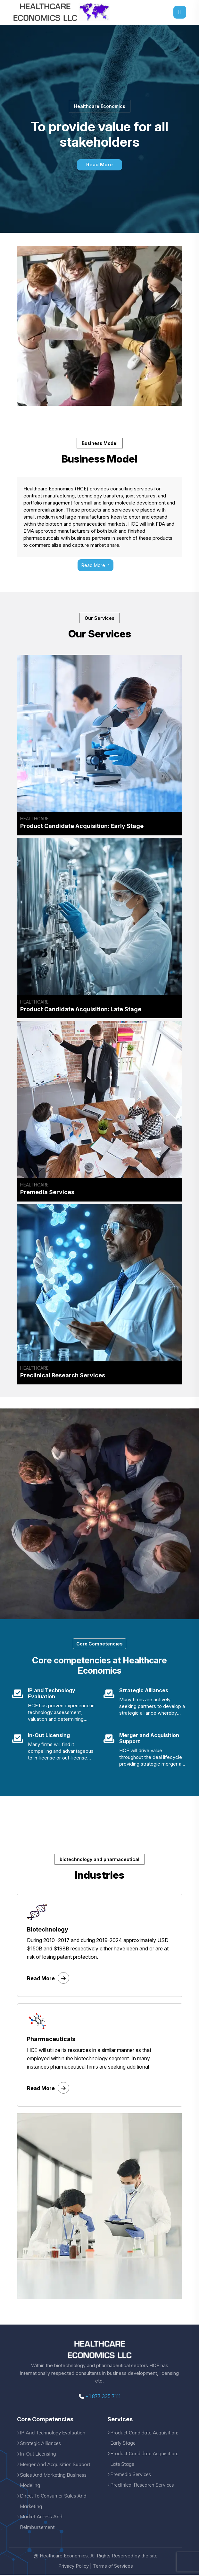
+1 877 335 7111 (99, 2397)
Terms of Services (113, 2567)
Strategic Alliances (41, 2444)
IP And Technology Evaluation (53, 2434)
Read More (99, 165)
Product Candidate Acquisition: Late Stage (145, 2460)
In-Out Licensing (38, 2455)
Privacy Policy (73, 2567)
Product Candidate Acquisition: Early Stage (145, 2439)
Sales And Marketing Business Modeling (53, 2481)
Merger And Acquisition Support (55, 2465)
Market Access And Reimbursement (41, 2523)
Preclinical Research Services (143, 2486)
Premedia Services (131, 2476)
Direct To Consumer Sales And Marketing (53, 2502)
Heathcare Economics (63, 2557)
